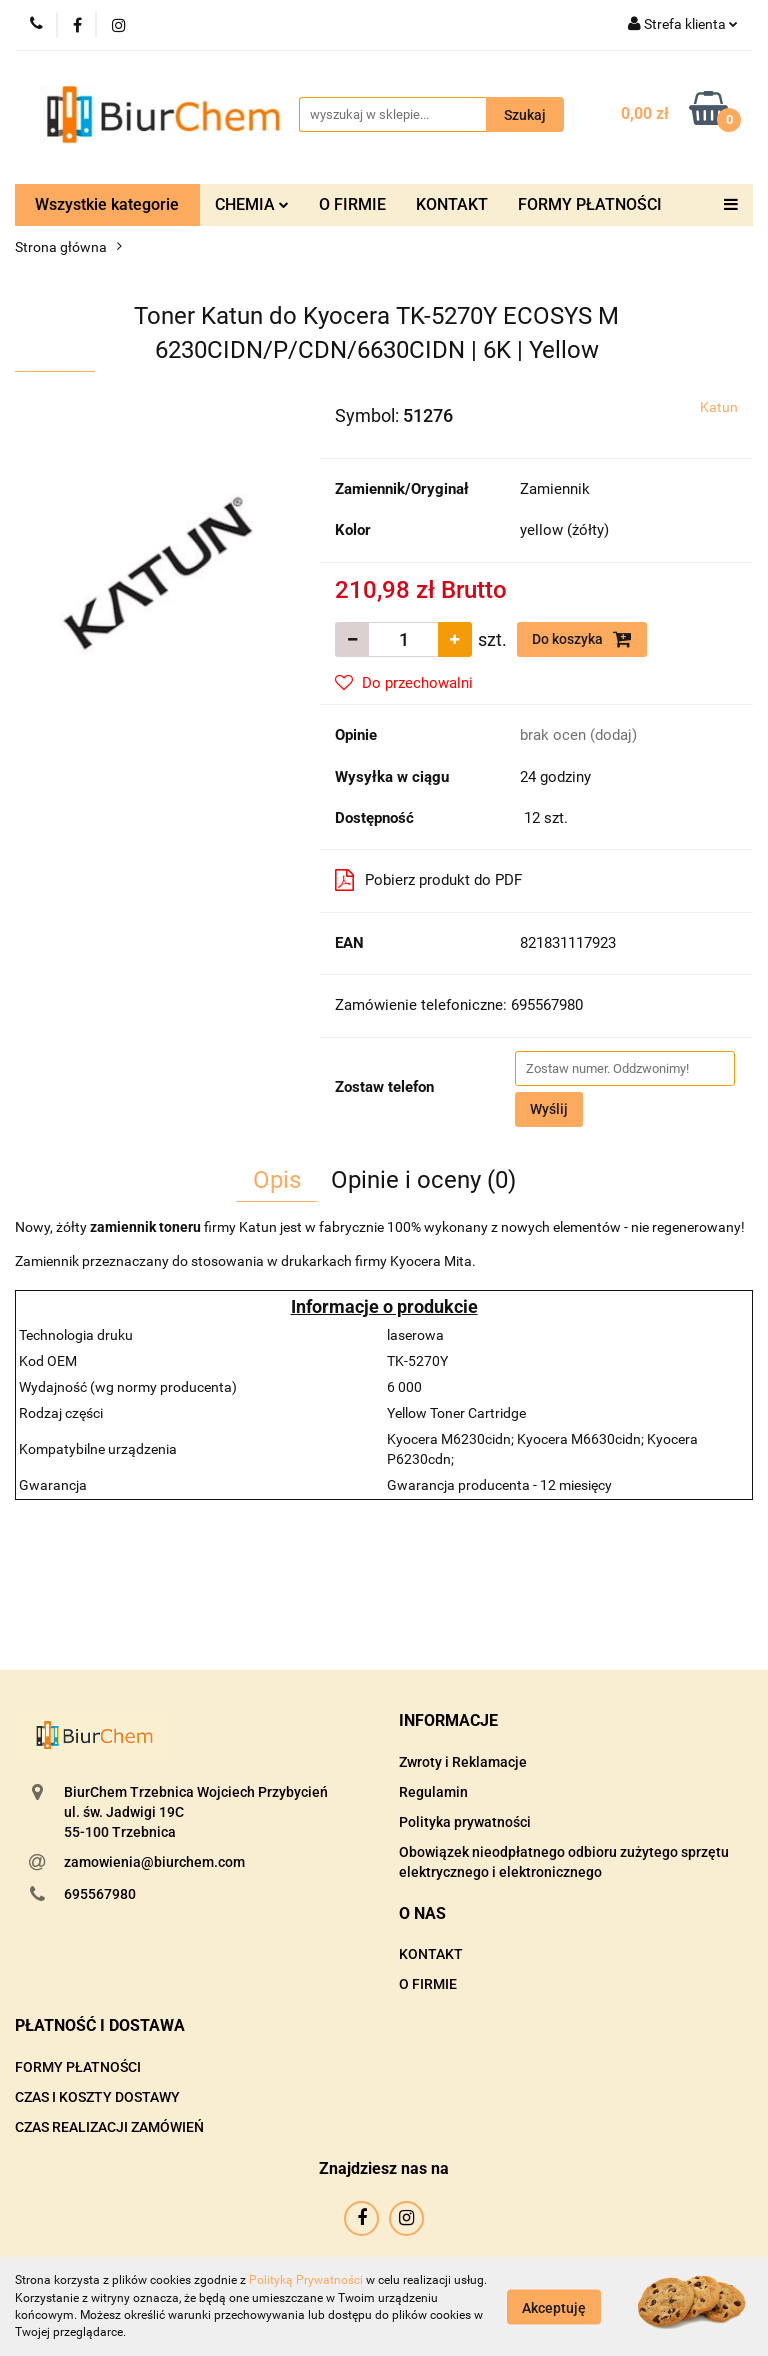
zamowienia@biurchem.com (154, 1862)
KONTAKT (452, 204)
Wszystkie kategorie (107, 204)
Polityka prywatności (465, 1822)
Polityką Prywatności (306, 2280)
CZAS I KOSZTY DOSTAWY (97, 2097)
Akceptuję (554, 2307)
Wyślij (549, 1109)
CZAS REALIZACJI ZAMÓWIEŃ (109, 2127)
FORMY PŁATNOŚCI (590, 204)
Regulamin (433, 1792)
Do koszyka (582, 639)
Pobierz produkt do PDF (428, 880)
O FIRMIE (352, 204)
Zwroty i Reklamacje (463, 1762)
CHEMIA (252, 204)
